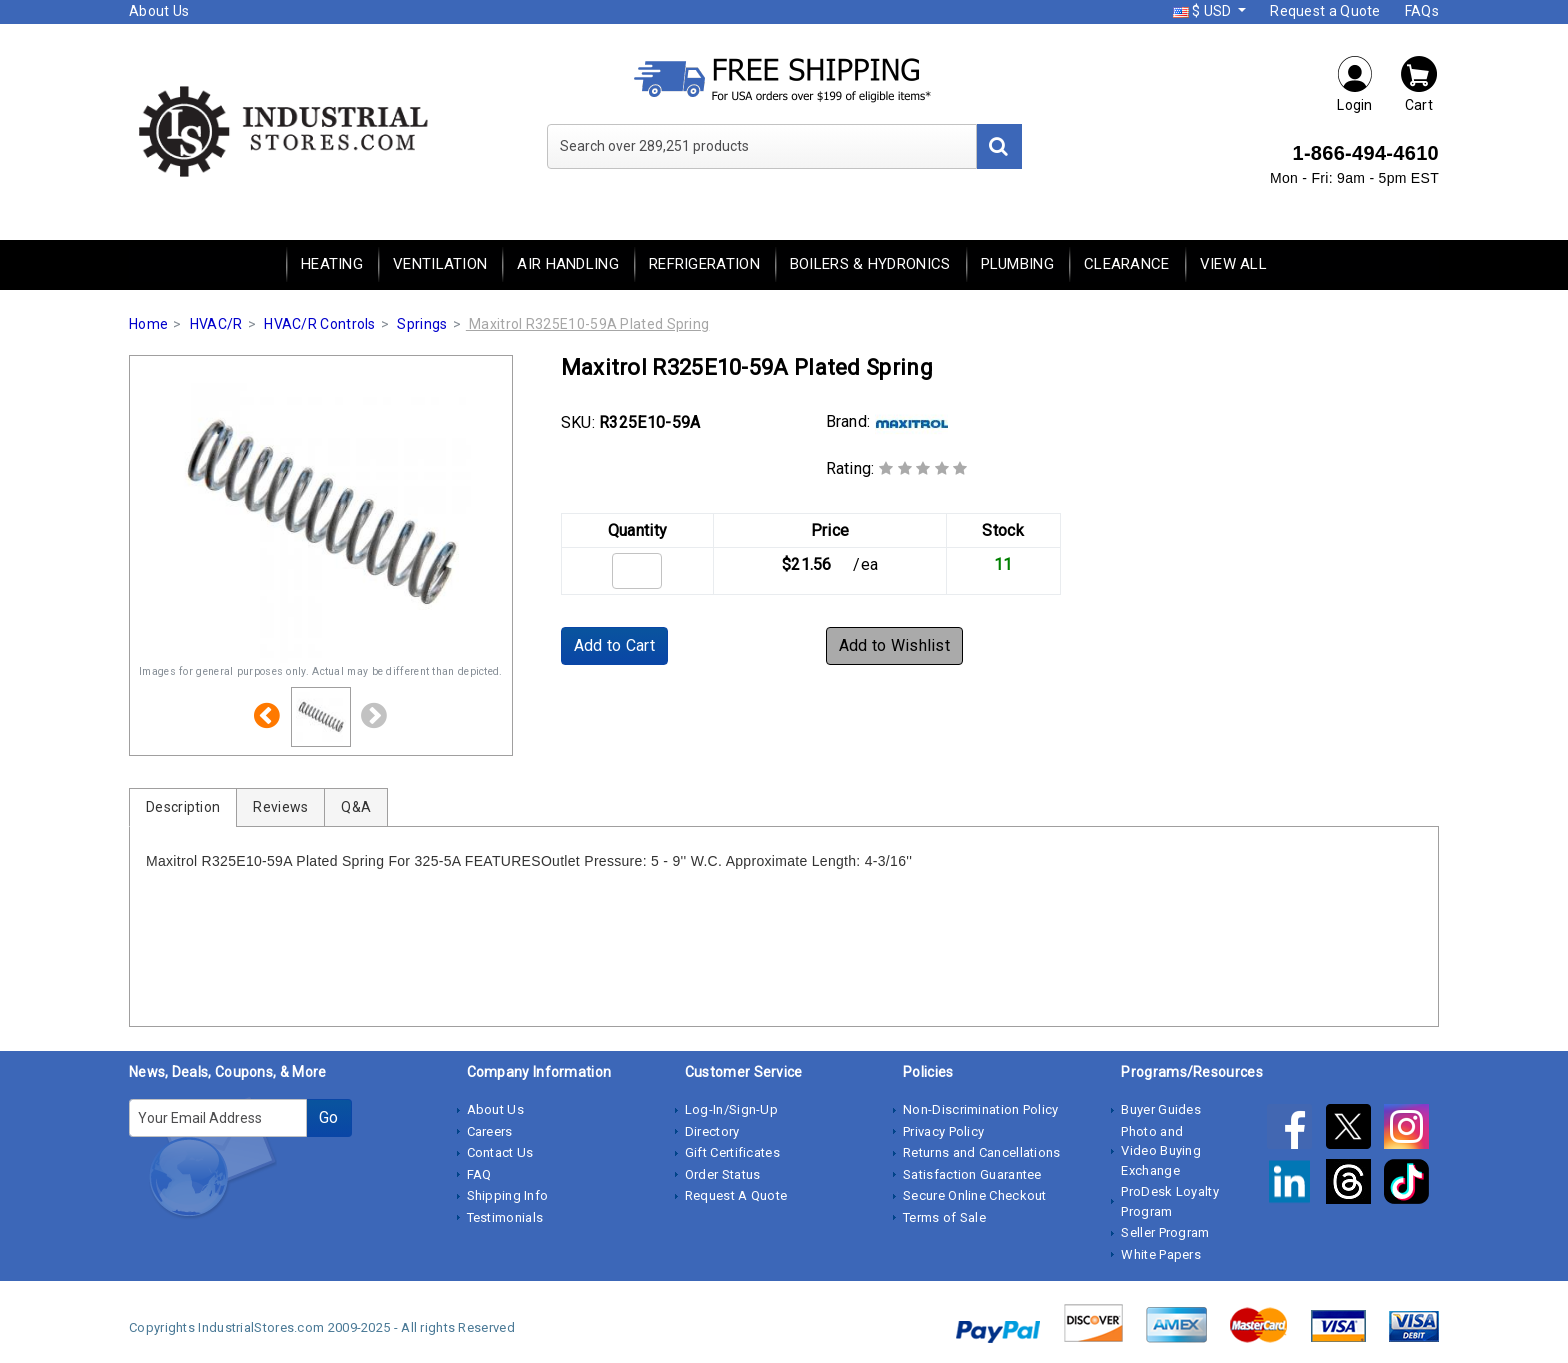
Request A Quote (736, 1195)
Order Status (723, 1174)
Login (1355, 83)
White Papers (1161, 1254)
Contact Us (500, 1152)
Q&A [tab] (356, 807)
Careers (490, 1131)
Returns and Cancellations (982, 1152)
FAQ (479, 1174)
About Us (159, 11)
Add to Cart (614, 645)
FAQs (1422, 11)
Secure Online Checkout (975, 1195)
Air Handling (568, 264)
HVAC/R (216, 324)
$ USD (1204, 11)
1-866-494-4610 (1365, 153)
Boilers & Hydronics (870, 264)
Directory (712, 1131)
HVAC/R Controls (320, 324)
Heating (332, 264)
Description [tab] (183, 807)
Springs (422, 324)
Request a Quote (1325, 11)
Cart (1419, 83)
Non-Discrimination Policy (981, 1109)
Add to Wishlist (895, 645)
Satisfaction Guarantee (972, 1174)
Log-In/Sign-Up (731, 1109)
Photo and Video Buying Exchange (1161, 1151)
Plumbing (1017, 264)
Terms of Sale (944, 1217)
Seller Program (1165, 1232)
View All (1233, 264)
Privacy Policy (943, 1131)
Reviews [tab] (280, 807)
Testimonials (505, 1217)
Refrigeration (704, 264)
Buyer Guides (1161, 1109)
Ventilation (440, 264)
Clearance (1127, 264)
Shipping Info (508, 1195)
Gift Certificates (732, 1152)
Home (148, 324)
